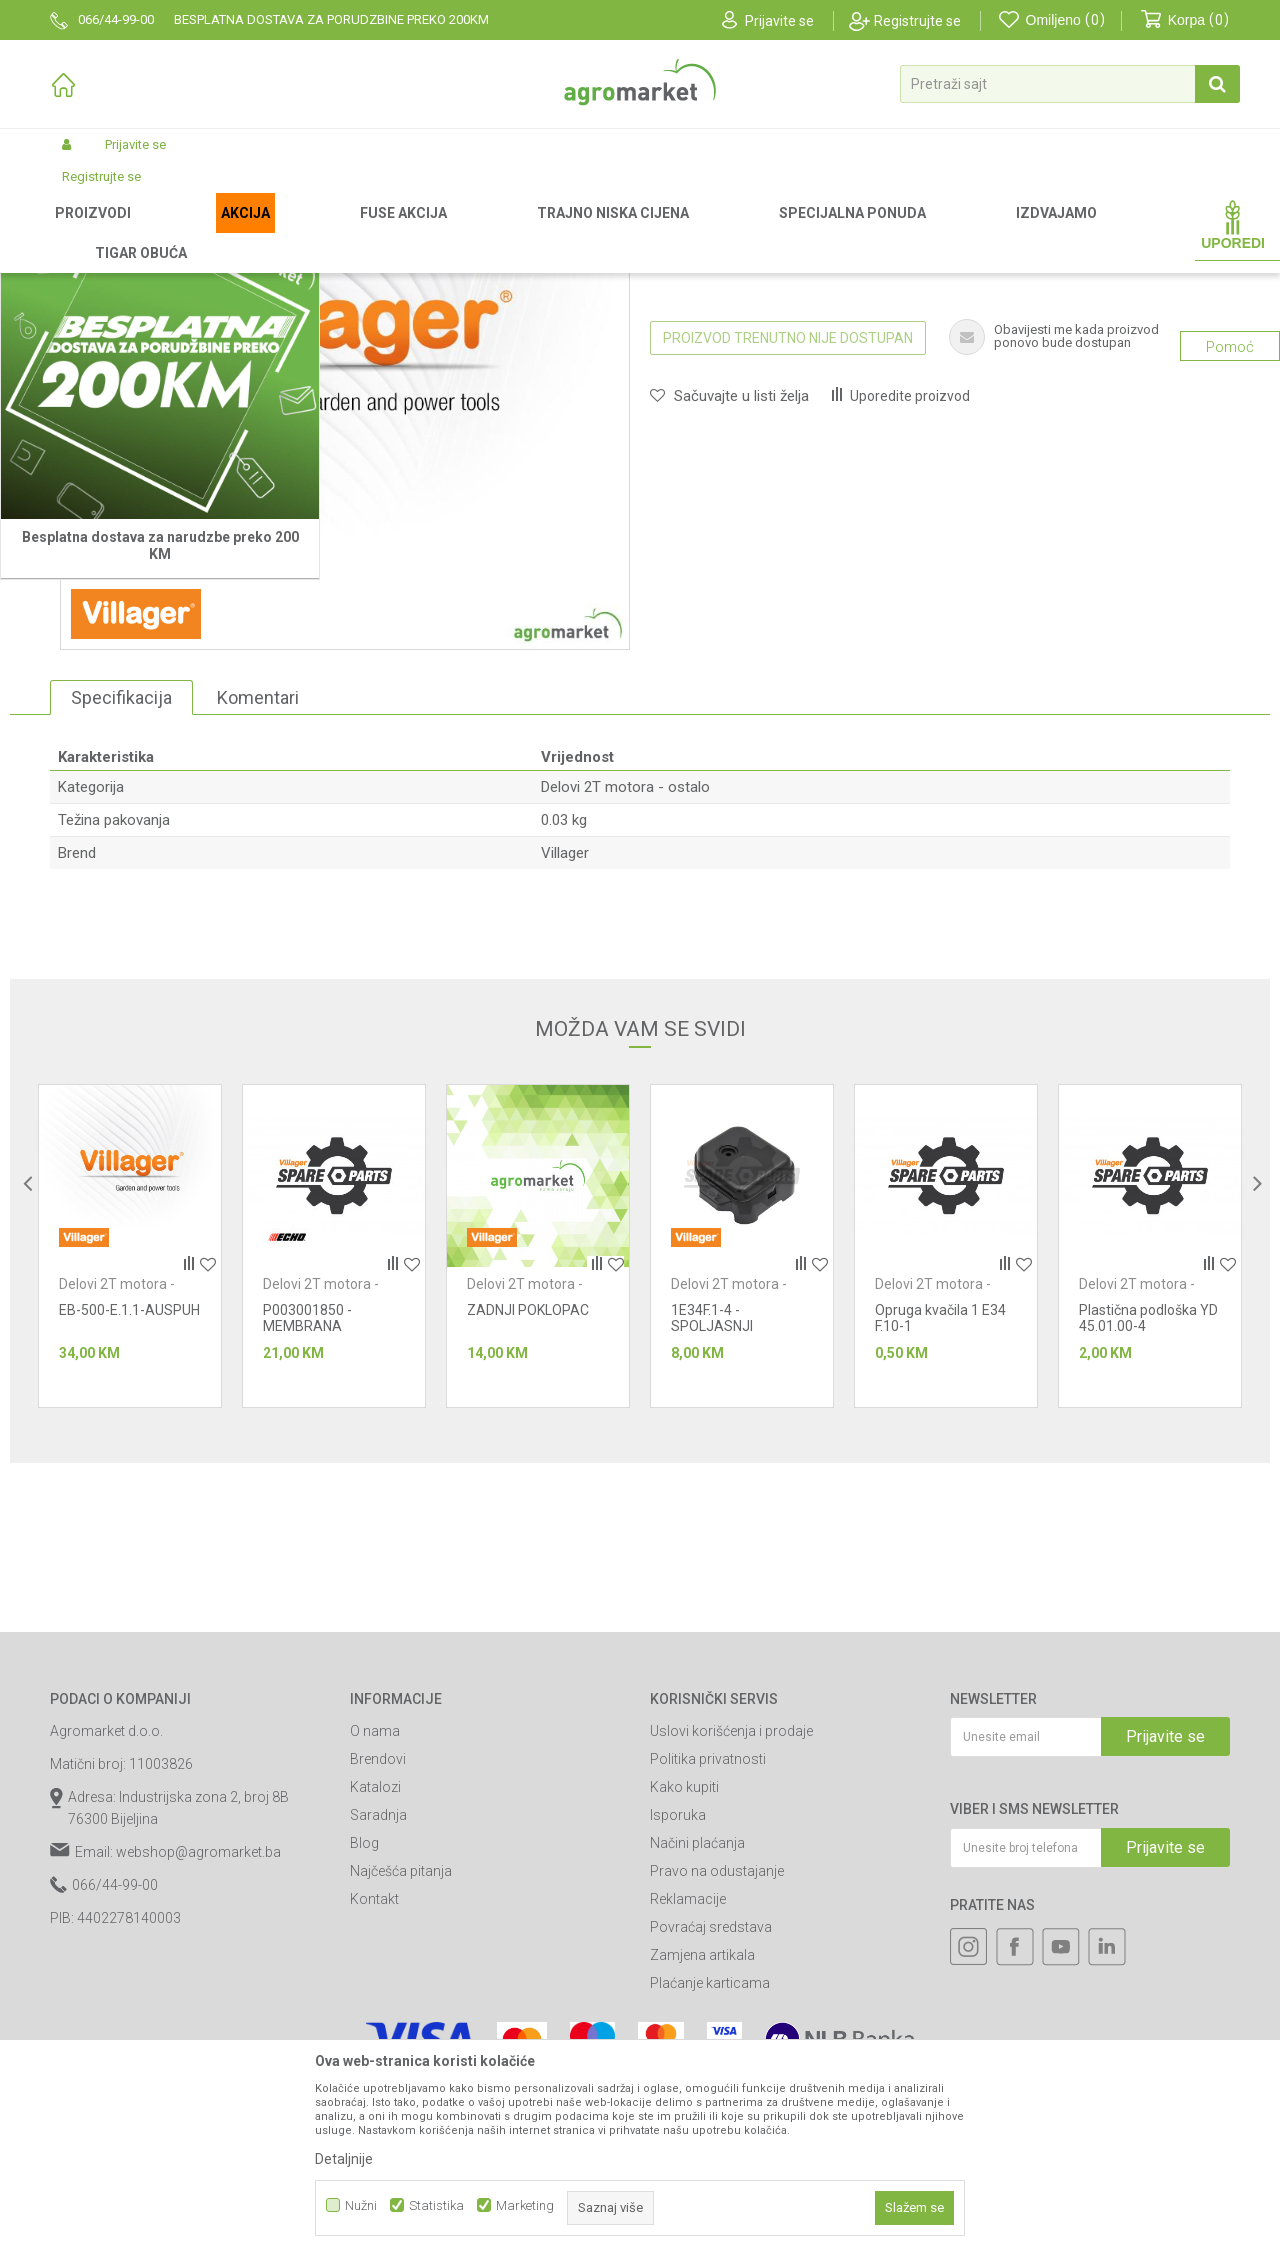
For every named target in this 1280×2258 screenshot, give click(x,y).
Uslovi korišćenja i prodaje (731, 1940)
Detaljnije (344, 2159)
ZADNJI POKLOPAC (528, 1519)
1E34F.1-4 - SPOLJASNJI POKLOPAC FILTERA (733, 1535)
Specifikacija (121, 906)
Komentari (258, 906)
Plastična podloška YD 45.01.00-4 (1148, 1527)
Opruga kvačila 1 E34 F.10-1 (940, 1527)
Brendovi (378, 1968)
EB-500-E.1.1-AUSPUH (129, 1519)
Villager (565, 1062)
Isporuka (678, 2024)
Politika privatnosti (708, 1968)
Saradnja (378, 2024)
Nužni (361, 2205)
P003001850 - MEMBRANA (307, 1527)
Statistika (436, 2205)
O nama (375, 1940)
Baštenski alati (337, 232)
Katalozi (375, 1996)
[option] (130, 1455)
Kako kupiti (684, 1996)
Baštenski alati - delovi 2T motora (485, 232)
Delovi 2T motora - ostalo (661, 232)
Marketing (525, 2205)
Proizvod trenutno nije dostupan (788, 547)
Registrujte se (917, 21)
